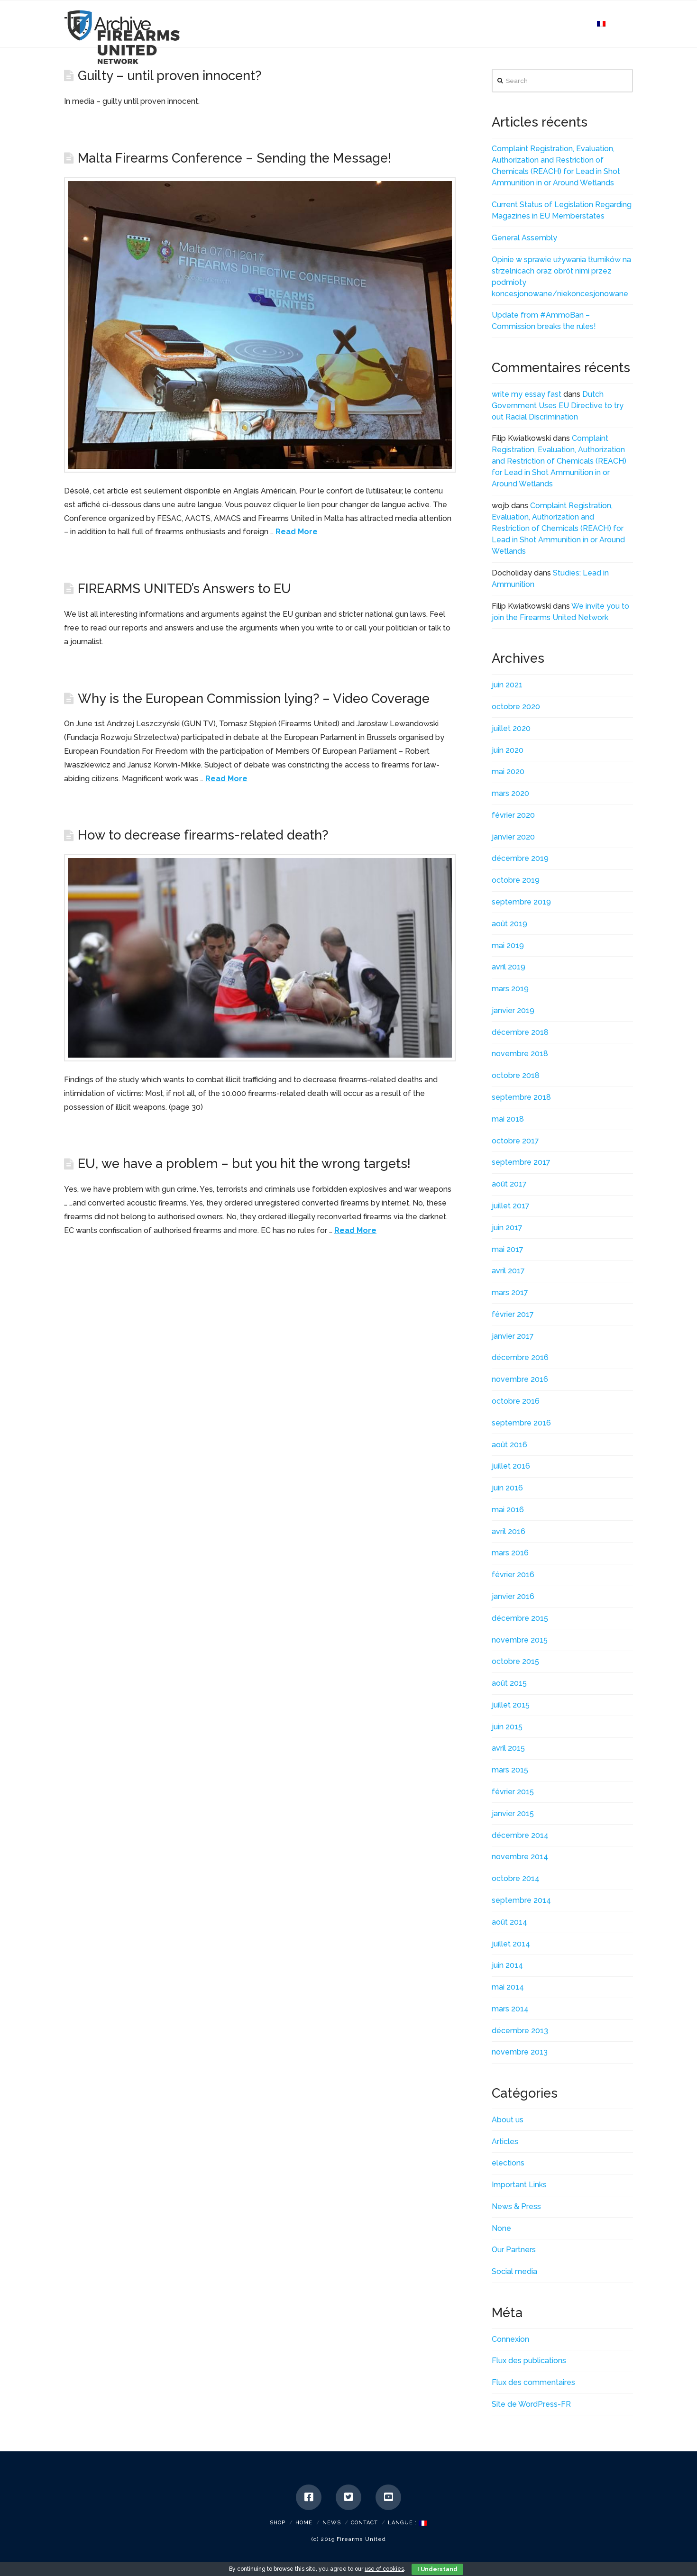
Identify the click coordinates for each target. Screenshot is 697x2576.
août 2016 (509, 1444)
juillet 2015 (511, 1704)
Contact (364, 2523)
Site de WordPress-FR (531, 2404)
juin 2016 (507, 1487)
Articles (505, 2141)
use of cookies (384, 2569)
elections (508, 2162)
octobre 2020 (516, 706)
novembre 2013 (520, 2051)
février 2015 (513, 1791)
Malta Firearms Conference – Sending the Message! (234, 157)
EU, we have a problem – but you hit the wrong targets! (244, 1163)
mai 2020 (508, 771)
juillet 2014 (511, 1943)
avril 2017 (508, 1270)
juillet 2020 (511, 728)
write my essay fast (526, 394)
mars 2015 (510, 1769)
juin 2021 (507, 684)
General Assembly (524, 237)
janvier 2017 (513, 1336)
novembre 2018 (520, 1053)
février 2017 (513, 1314)
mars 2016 (510, 1552)
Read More (296, 531)
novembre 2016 (520, 1379)
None (501, 2228)
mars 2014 (510, 2008)
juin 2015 (507, 1726)
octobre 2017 (515, 1140)
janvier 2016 (513, 1596)
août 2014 (509, 1922)
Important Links (519, 2184)
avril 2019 (508, 966)
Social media (514, 2271)
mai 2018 (508, 1119)
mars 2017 (510, 1292)
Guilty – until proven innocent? (169, 75)
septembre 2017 (521, 1162)
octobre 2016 (516, 1401)
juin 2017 (507, 1227)
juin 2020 (507, 750)
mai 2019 (508, 945)
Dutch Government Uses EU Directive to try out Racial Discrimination (558, 405)
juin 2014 (507, 1965)
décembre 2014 (520, 1835)
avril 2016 (508, 1531)
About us (507, 2119)
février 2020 (513, 815)
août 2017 (509, 1183)
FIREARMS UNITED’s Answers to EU (184, 588)
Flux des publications (529, 2360)
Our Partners (514, 2249)
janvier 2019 (513, 1010)
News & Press (516, 2206)
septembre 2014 (521, 1900)
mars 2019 (510, 988)
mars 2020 (510, 793)
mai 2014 (508, 1986)
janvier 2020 (513, 836)
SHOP (277, 2523)
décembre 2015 (520, 1618)
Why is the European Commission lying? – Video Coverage (253, 698)
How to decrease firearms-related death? (203, 834)
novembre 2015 (520, 1639)
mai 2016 (508, 1509)
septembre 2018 (521, 1097)
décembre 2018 (520, 1032)
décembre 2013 (520, 2030)
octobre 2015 (515, 1661)
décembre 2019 (520, 858)
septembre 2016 (521, 1422)
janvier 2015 (513, 1813)
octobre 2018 (516, 1075)
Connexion (510, 2339)
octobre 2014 (516, 1878)
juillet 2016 (511, 1466)
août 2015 (509, 1683)
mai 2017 (507, 1249)
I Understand (437, 2569)
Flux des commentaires (533, 2382)
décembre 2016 (520, 1357)
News (331, 2523)
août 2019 (509, 923)
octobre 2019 (516, 880)
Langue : (407, 2523)
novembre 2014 (520, 1856)
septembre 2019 (521, 901)
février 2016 (513, 1574)
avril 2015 (508, 1748)
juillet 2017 (511, 1205)
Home (303, 2523)
